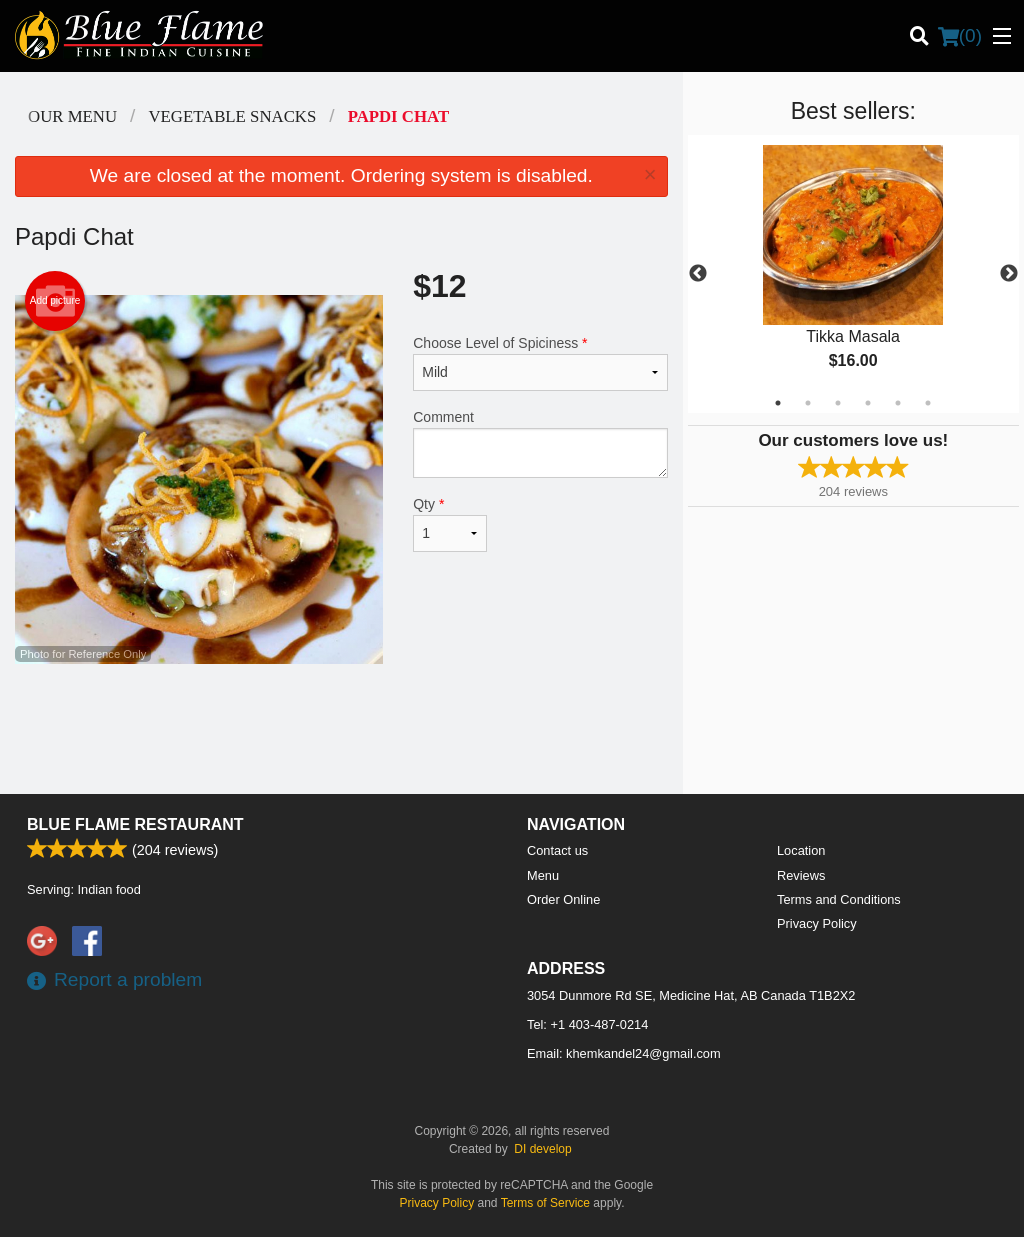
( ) (960, 36)
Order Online (563, 899)
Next (1009, 274)
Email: (624, 1053)
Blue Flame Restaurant (135, 824)
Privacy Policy (817, 923)
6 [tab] (928, 403)
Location (801, 850)
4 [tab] (868, 403)
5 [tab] (898, 403)
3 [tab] (838, 403)
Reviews (801, 875)
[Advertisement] (341, 729)
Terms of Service (545, 1203)
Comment (540, 443)
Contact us (557, 850)
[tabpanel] (853, 274)
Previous (698, 274)
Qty (450, 524)
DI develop (542, 1149)
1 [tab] (778, 403)
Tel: (587, 1024)
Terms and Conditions (839, 899)
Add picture (55, 301)
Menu (543, 875)
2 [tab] (808, 403)
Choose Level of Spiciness (540, 363)
